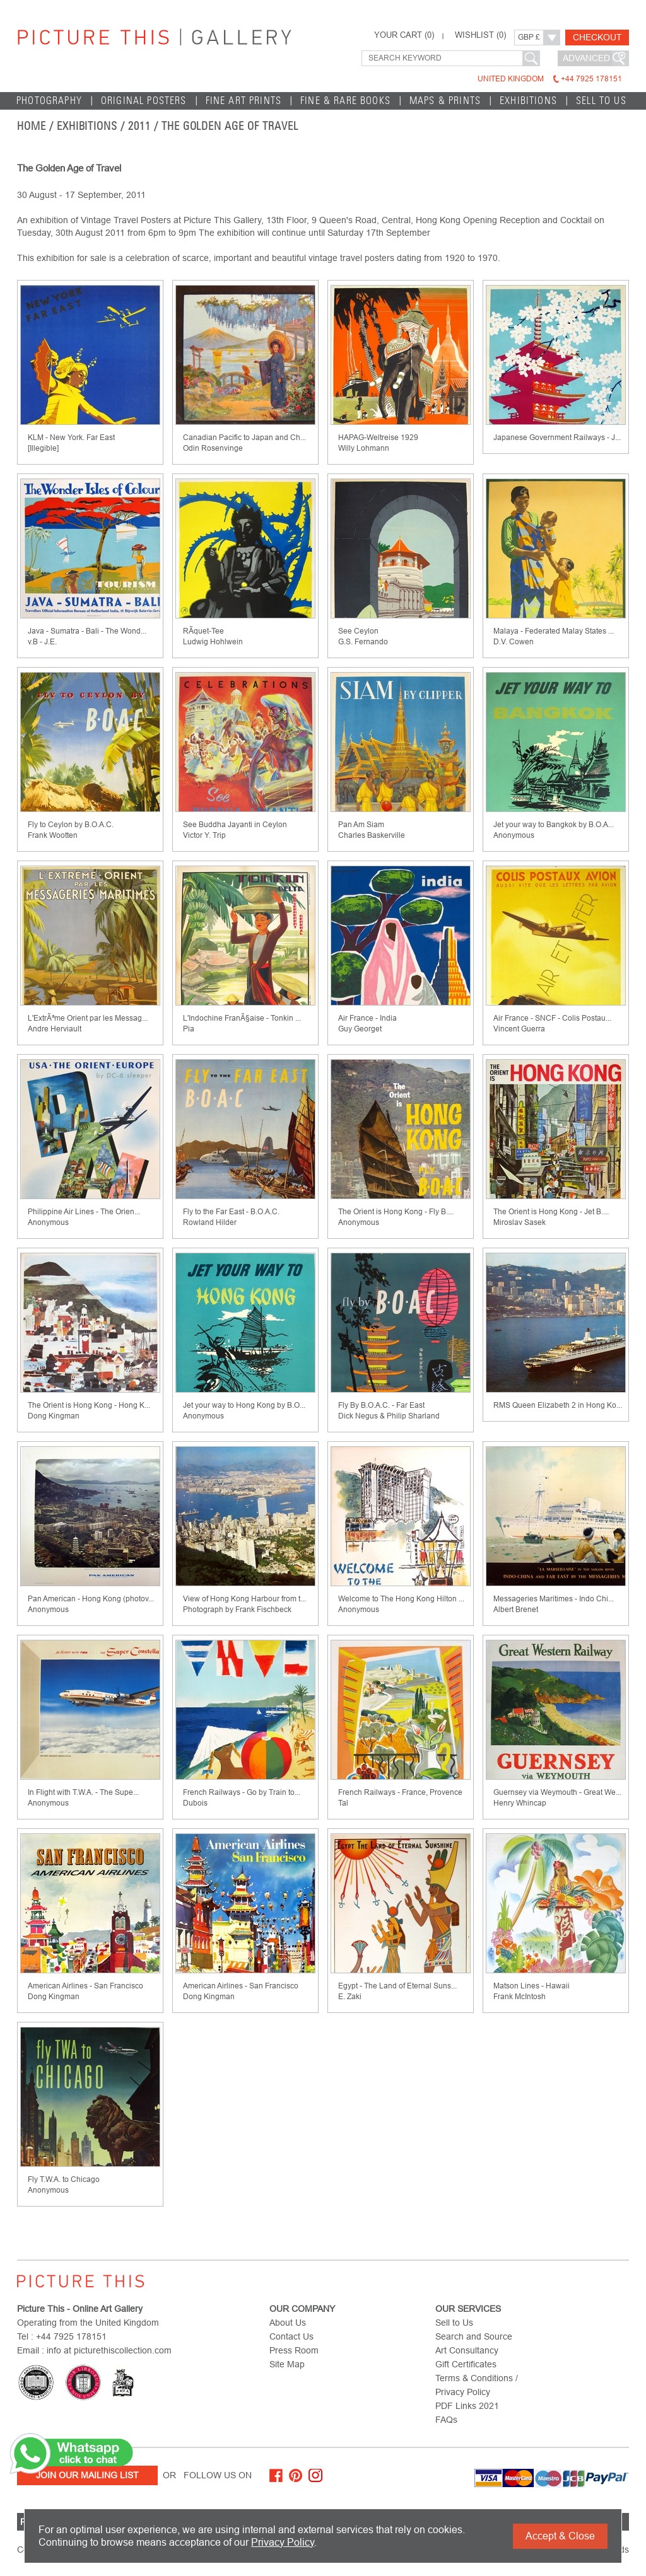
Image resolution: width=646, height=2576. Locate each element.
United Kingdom (550, 79)
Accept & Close (560, 2536)
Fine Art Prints (244, 101)
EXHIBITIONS (528, 101)
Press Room (294, 2350)
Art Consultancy (466, 2350)
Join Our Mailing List (87, 2475)
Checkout (597, 37)
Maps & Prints (445, 101)
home (31, 126)
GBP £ (529, 37)
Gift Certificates (465, 2364)
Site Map (287, 2364)
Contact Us (291, 2336)
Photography (49, 101)
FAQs (446, 2420)
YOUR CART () (404, 35)
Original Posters (144, 101)
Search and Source (473, 2336)
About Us (287, 2323)
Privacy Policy (282, 2542)
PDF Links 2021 (467, 2406)
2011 (139, 126)
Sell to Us (601, 101)
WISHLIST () (480, 35)
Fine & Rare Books (345, 101)
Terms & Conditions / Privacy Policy (476, 2385)
